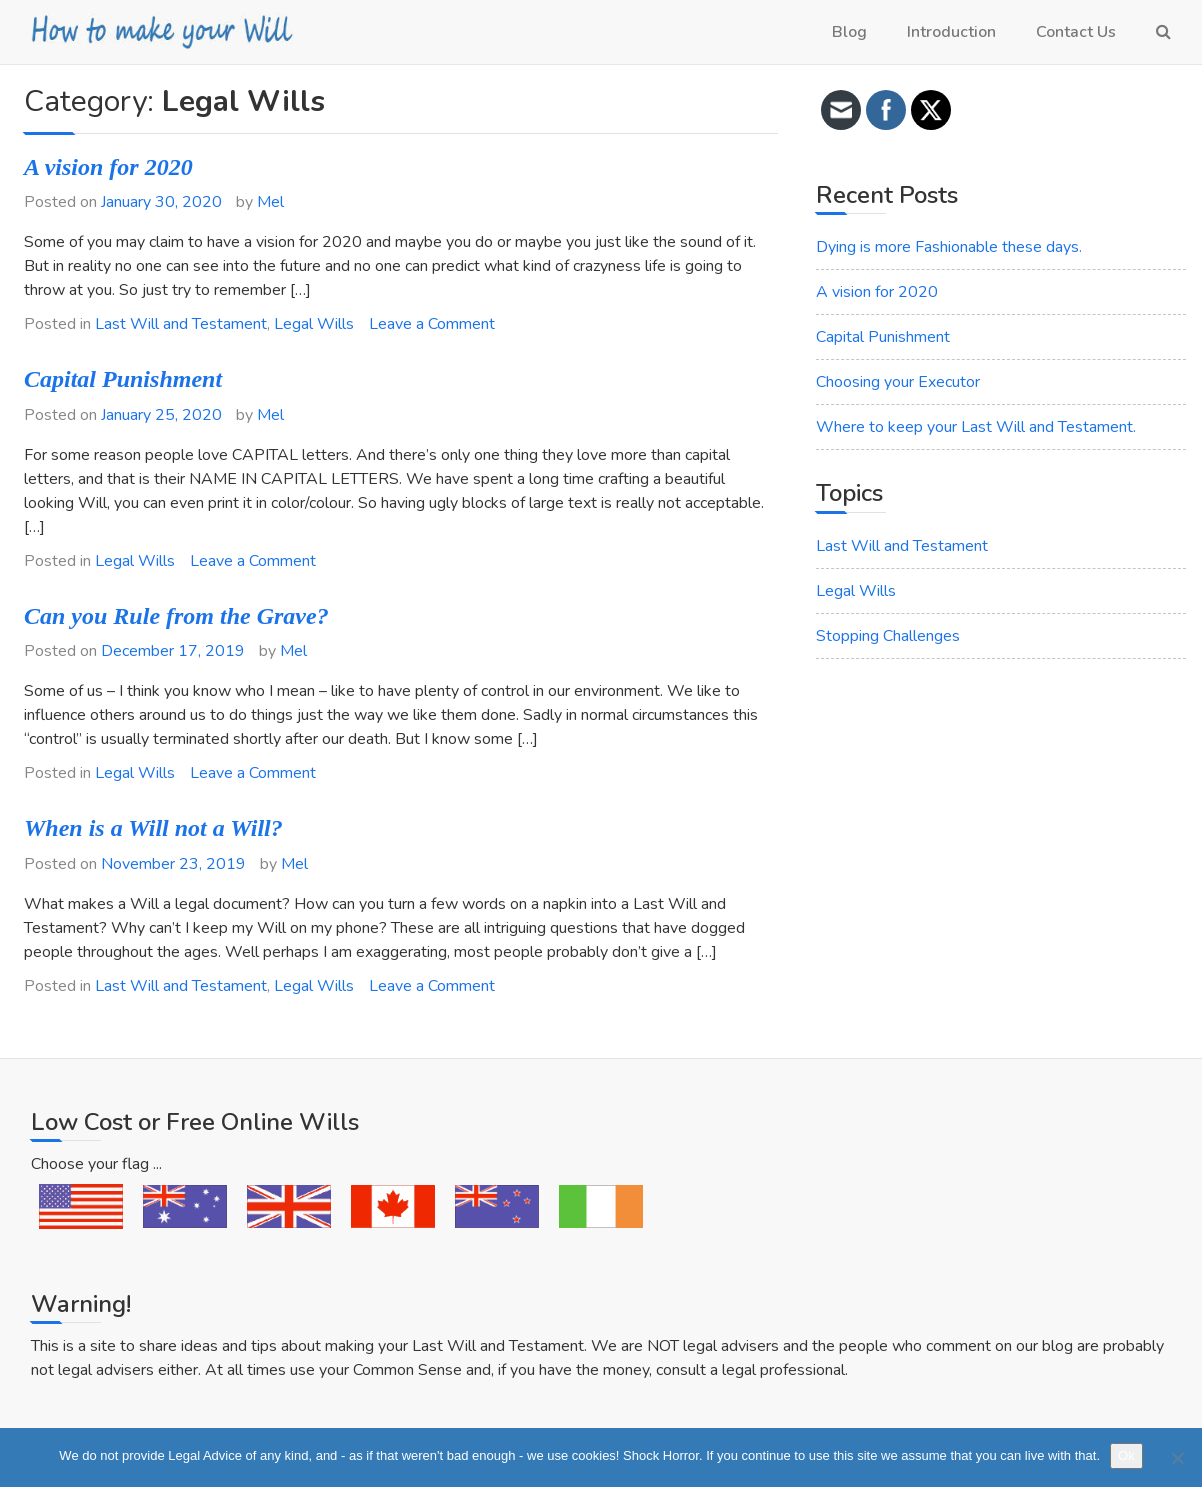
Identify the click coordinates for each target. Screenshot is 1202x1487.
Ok (1126, 1455)
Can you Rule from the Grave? (176, 616)
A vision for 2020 (108, 167)
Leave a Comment (432, 324)
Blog (849, 32)
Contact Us (1076, 32)
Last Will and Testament (181, 324)
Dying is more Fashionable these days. (949, 247)
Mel (270, 202)
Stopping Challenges (888, 636)
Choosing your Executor (898, 382)
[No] (1177, 1458)
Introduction (951, 32)
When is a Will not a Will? (153, 828)
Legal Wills (314, 324)
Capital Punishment (123, 379)
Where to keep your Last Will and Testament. (976, 427)
